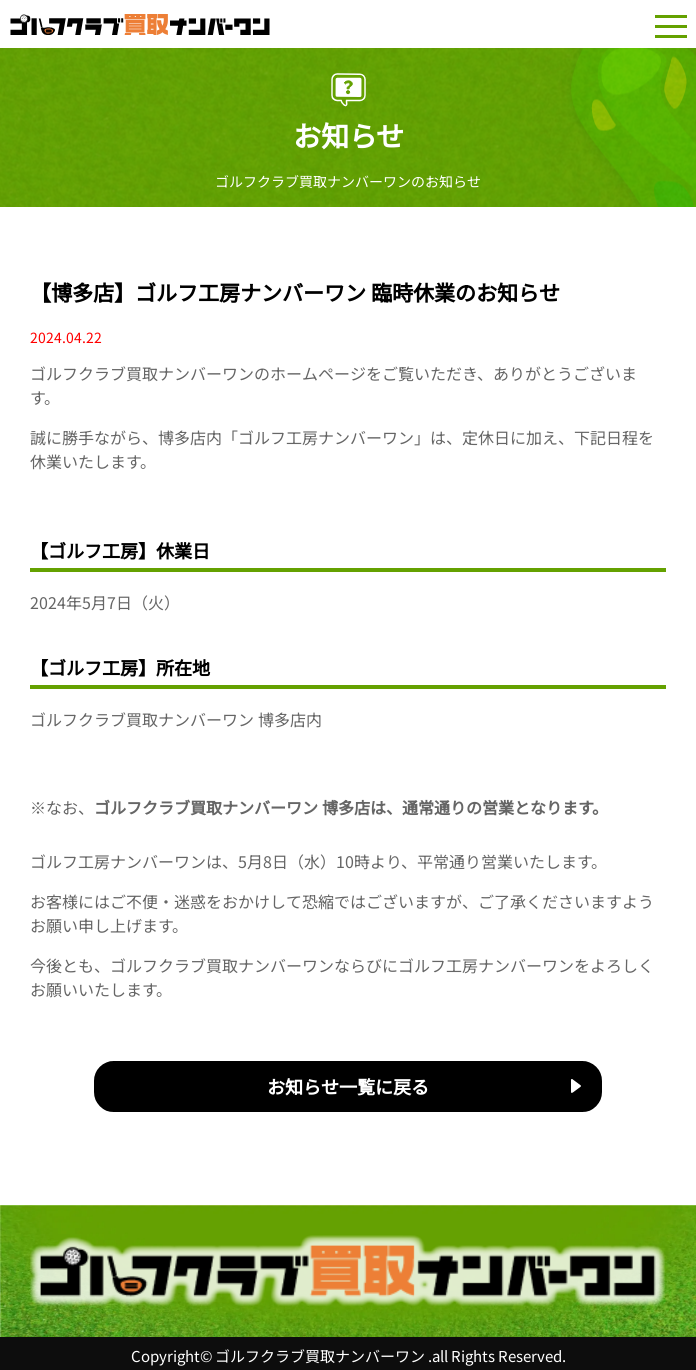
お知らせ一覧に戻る (348, 1086)
